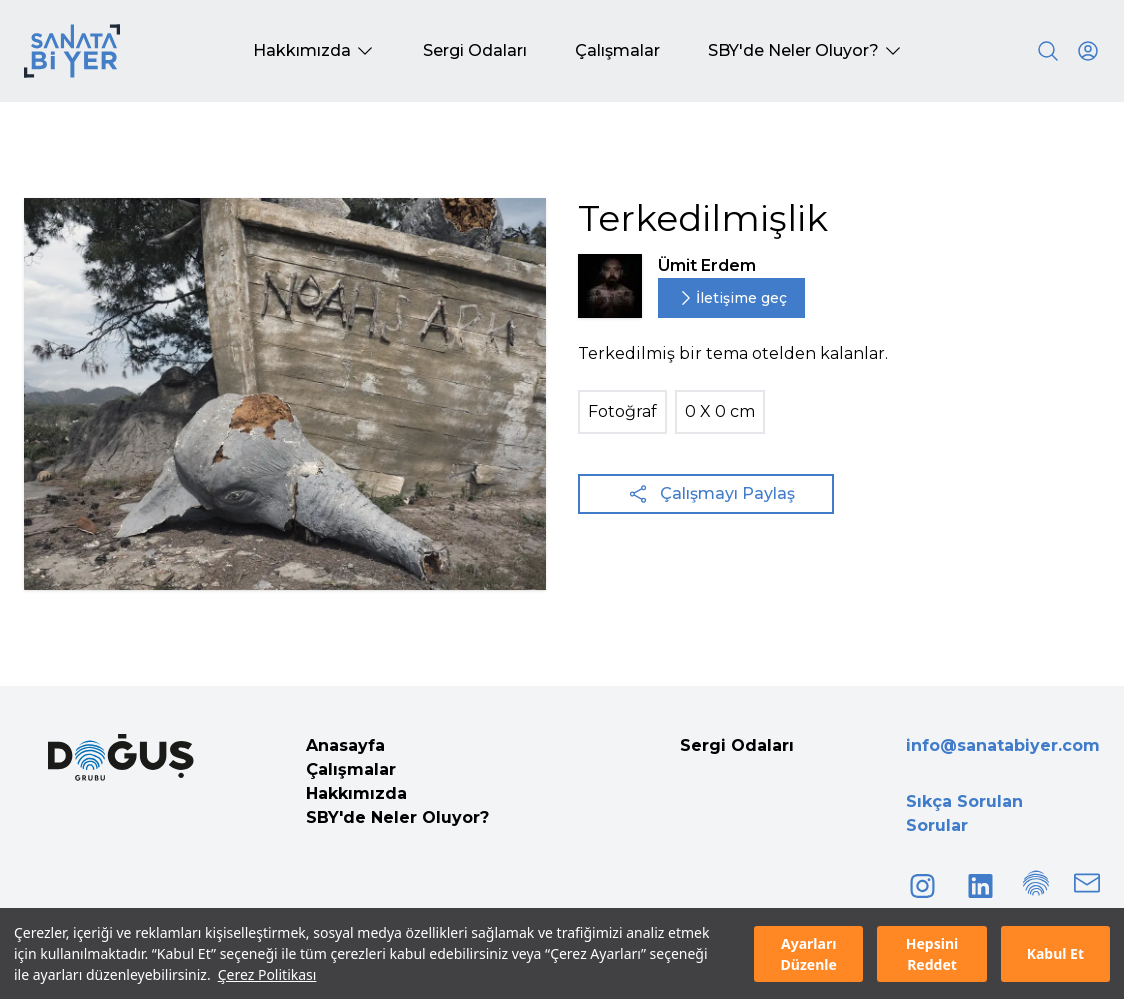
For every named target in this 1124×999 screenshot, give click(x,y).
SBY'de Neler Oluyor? (397, 817)
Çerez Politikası (267, 974)
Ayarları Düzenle (809, 954)
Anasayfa (345, 745)
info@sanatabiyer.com (1003, 745)
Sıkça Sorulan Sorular (964, 813)
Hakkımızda (356, 793)
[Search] (1048, 51)
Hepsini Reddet (932, 954)
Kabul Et (1055, 953)
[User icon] (1088, 51)
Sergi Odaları (737, 745)
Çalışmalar (351, 769)
